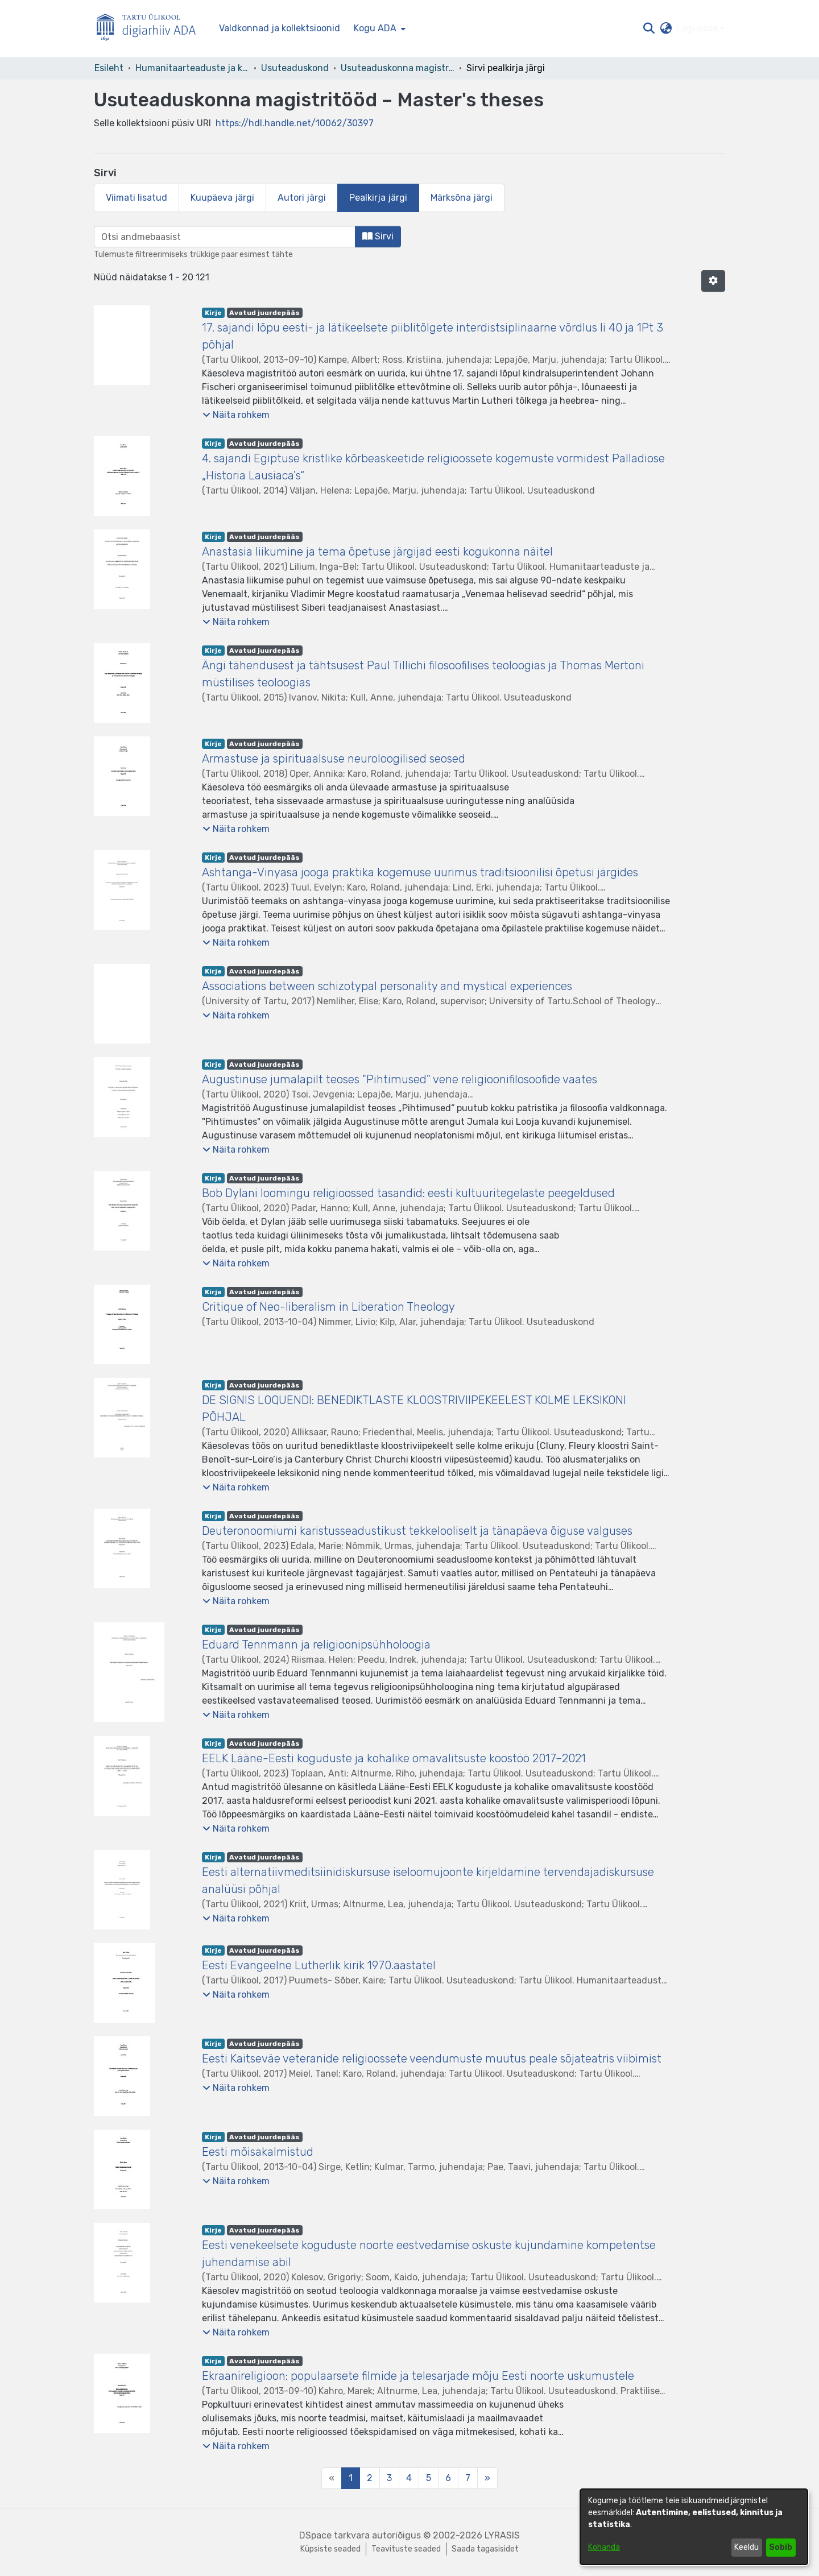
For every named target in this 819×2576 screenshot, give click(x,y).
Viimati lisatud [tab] (136, 197)
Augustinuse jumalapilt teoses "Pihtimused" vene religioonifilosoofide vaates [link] (399, 1079)
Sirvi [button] (378, 236)
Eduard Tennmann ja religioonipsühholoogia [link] (316, 1644)
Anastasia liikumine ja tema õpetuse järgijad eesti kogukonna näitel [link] (377, 551)
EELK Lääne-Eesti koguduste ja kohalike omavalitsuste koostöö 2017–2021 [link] (394, 1758)
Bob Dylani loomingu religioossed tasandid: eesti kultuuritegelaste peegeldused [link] (408, 1193)
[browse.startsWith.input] (224, 236)
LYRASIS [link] (502, 2535)
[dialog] (694, 2527)
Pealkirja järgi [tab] (378, 197)
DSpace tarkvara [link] (334, 2535)
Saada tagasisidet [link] (485, 2549)
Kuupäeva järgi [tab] (222, 197)
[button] (649, 28)
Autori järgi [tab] (302, 197)
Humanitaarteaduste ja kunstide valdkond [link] (192, 68)
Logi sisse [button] (698, 28)
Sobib (780, 2547)
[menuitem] (378, 28)
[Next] (487, 2478)
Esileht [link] (108, 68)
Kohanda (604, 2547)
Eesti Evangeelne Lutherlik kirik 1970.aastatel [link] (319, 1965)
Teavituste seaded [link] (406, 2549)
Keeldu (746, 2547)
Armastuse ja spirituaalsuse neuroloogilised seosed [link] (333, 758)
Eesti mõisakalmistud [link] (257, 2152)
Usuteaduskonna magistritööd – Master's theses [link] (397, 68)
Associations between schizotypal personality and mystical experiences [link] (387, 986)
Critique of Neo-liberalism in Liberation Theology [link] (328, 1307)
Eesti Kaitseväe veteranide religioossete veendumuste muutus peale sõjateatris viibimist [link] (431, 2058)
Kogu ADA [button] (375, 28)
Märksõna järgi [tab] (462, 197)
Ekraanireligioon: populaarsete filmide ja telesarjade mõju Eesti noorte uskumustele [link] (418, 2376)
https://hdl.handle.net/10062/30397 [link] (295, 123)
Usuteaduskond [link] (295, 68)
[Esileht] (151, 28)
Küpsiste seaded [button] (330, 2549)
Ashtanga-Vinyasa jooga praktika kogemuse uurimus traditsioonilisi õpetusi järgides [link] (420, 872)
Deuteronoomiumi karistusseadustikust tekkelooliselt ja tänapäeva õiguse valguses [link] (417, 1531)
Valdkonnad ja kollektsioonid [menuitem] (279, 28)
